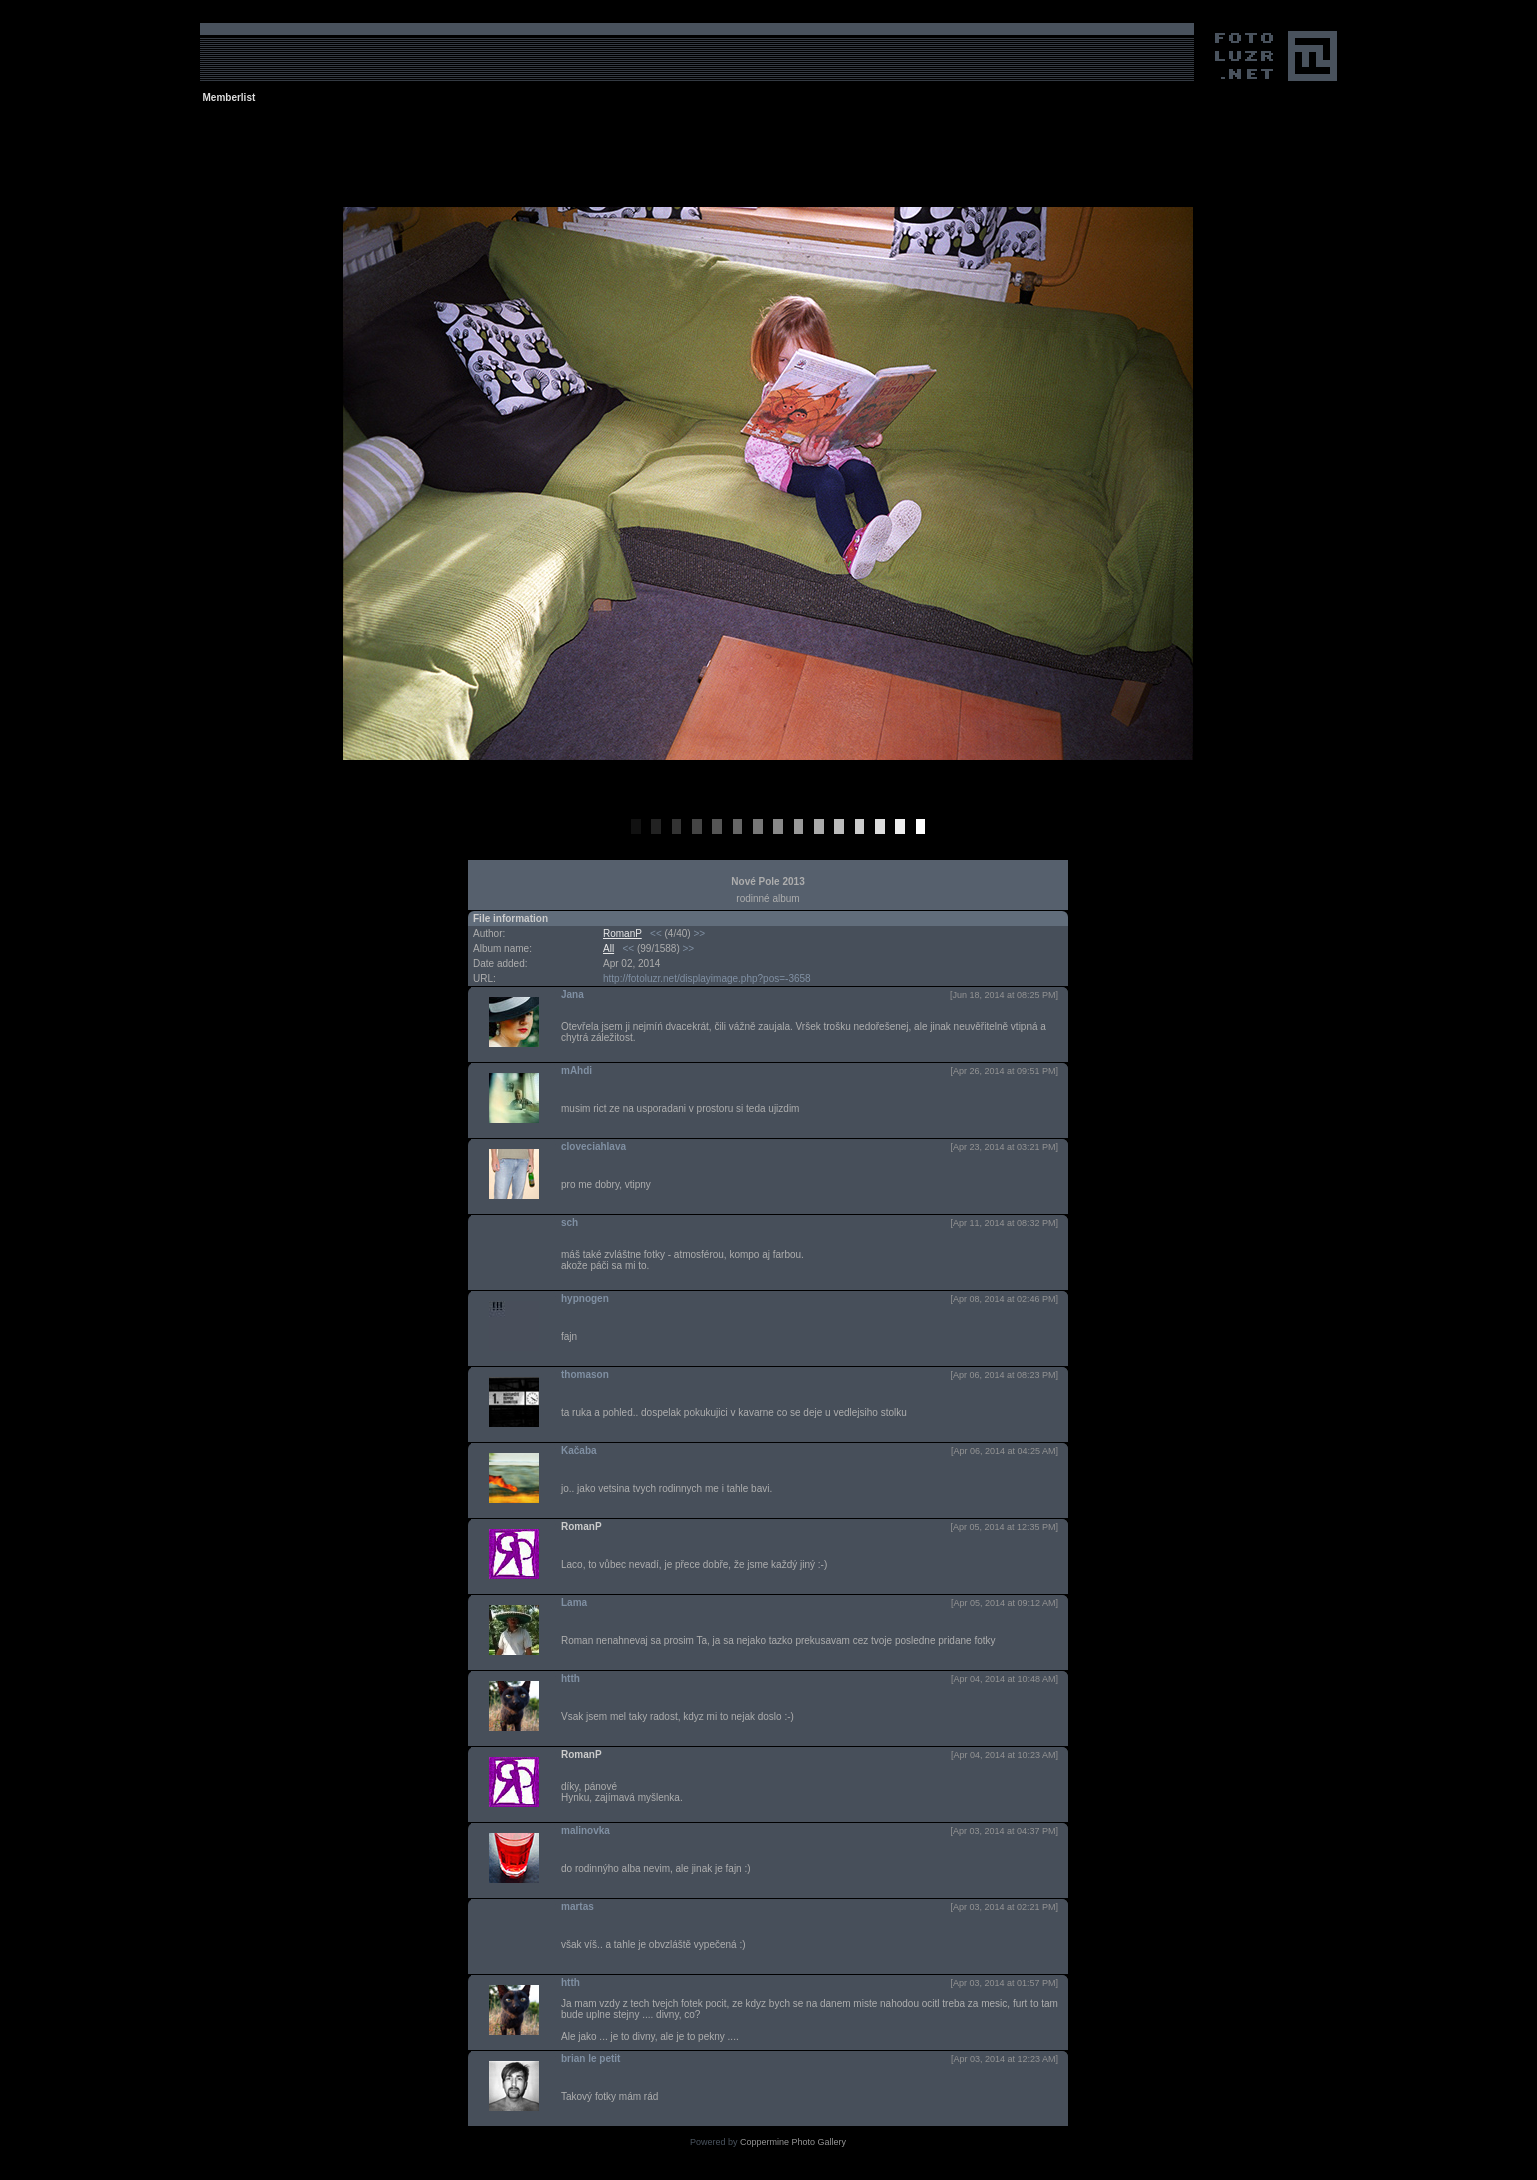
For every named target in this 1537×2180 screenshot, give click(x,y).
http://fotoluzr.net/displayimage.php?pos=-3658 (707, 978)
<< (656, 933)
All (608, 948)
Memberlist (229, 97)
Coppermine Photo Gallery (793, 2142)
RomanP (622, 933)
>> (699, 933)
